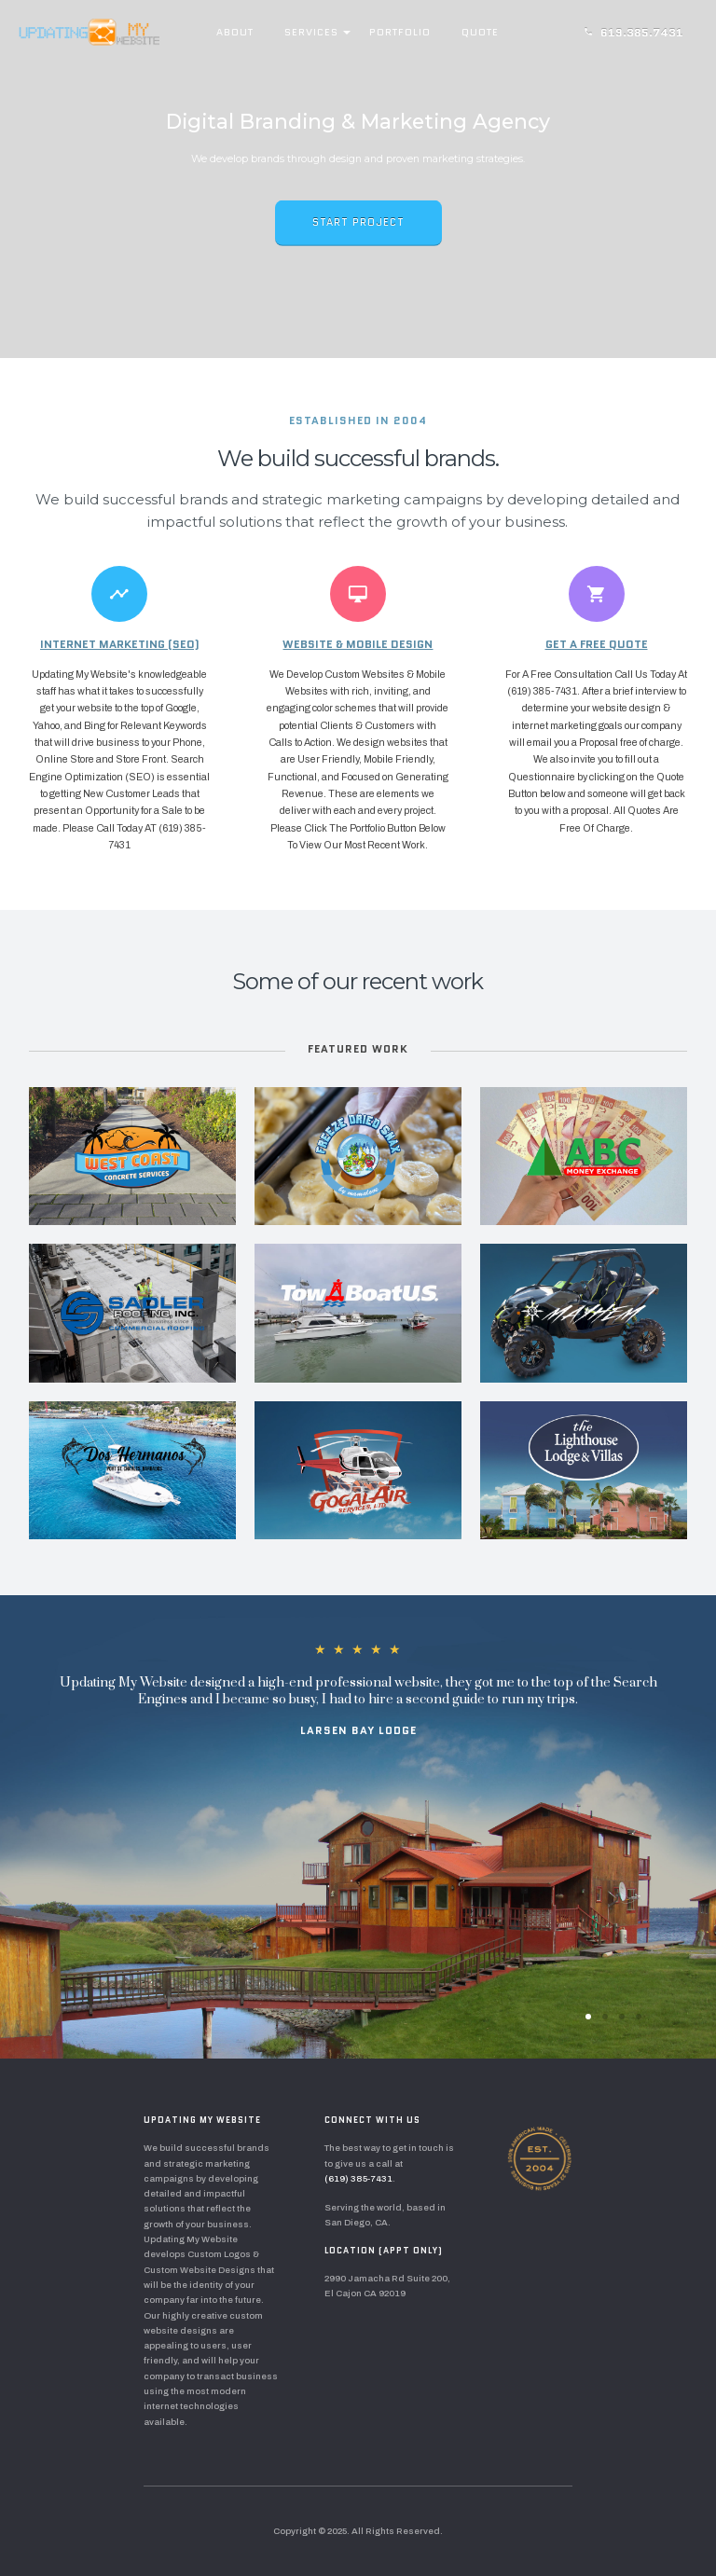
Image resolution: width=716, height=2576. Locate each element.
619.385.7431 (633, 32)
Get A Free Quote (596, 644)
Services (311, 32)
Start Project (358, 222)
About (235, 32)
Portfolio (400, 32)
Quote (480, 32)
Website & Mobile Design (357, 644)
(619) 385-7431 (358, 2178)
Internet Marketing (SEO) (120, 644)
